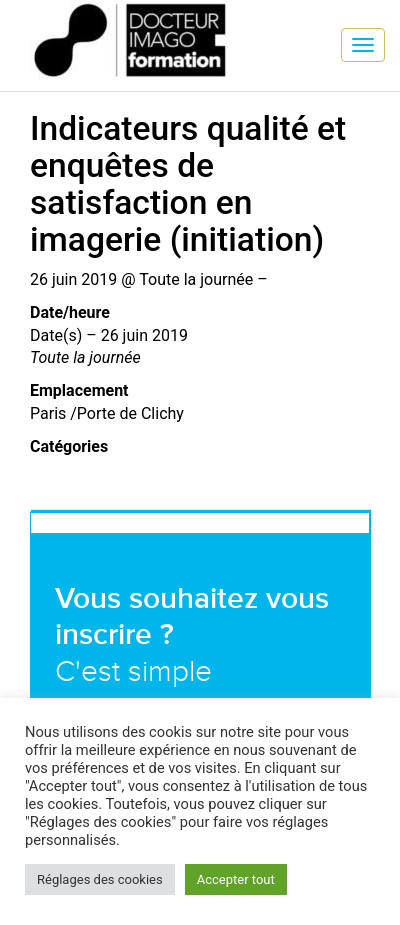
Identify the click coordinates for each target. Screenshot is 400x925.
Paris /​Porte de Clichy (107, 413)
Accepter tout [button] (236, 879)
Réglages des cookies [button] (100, 879)
